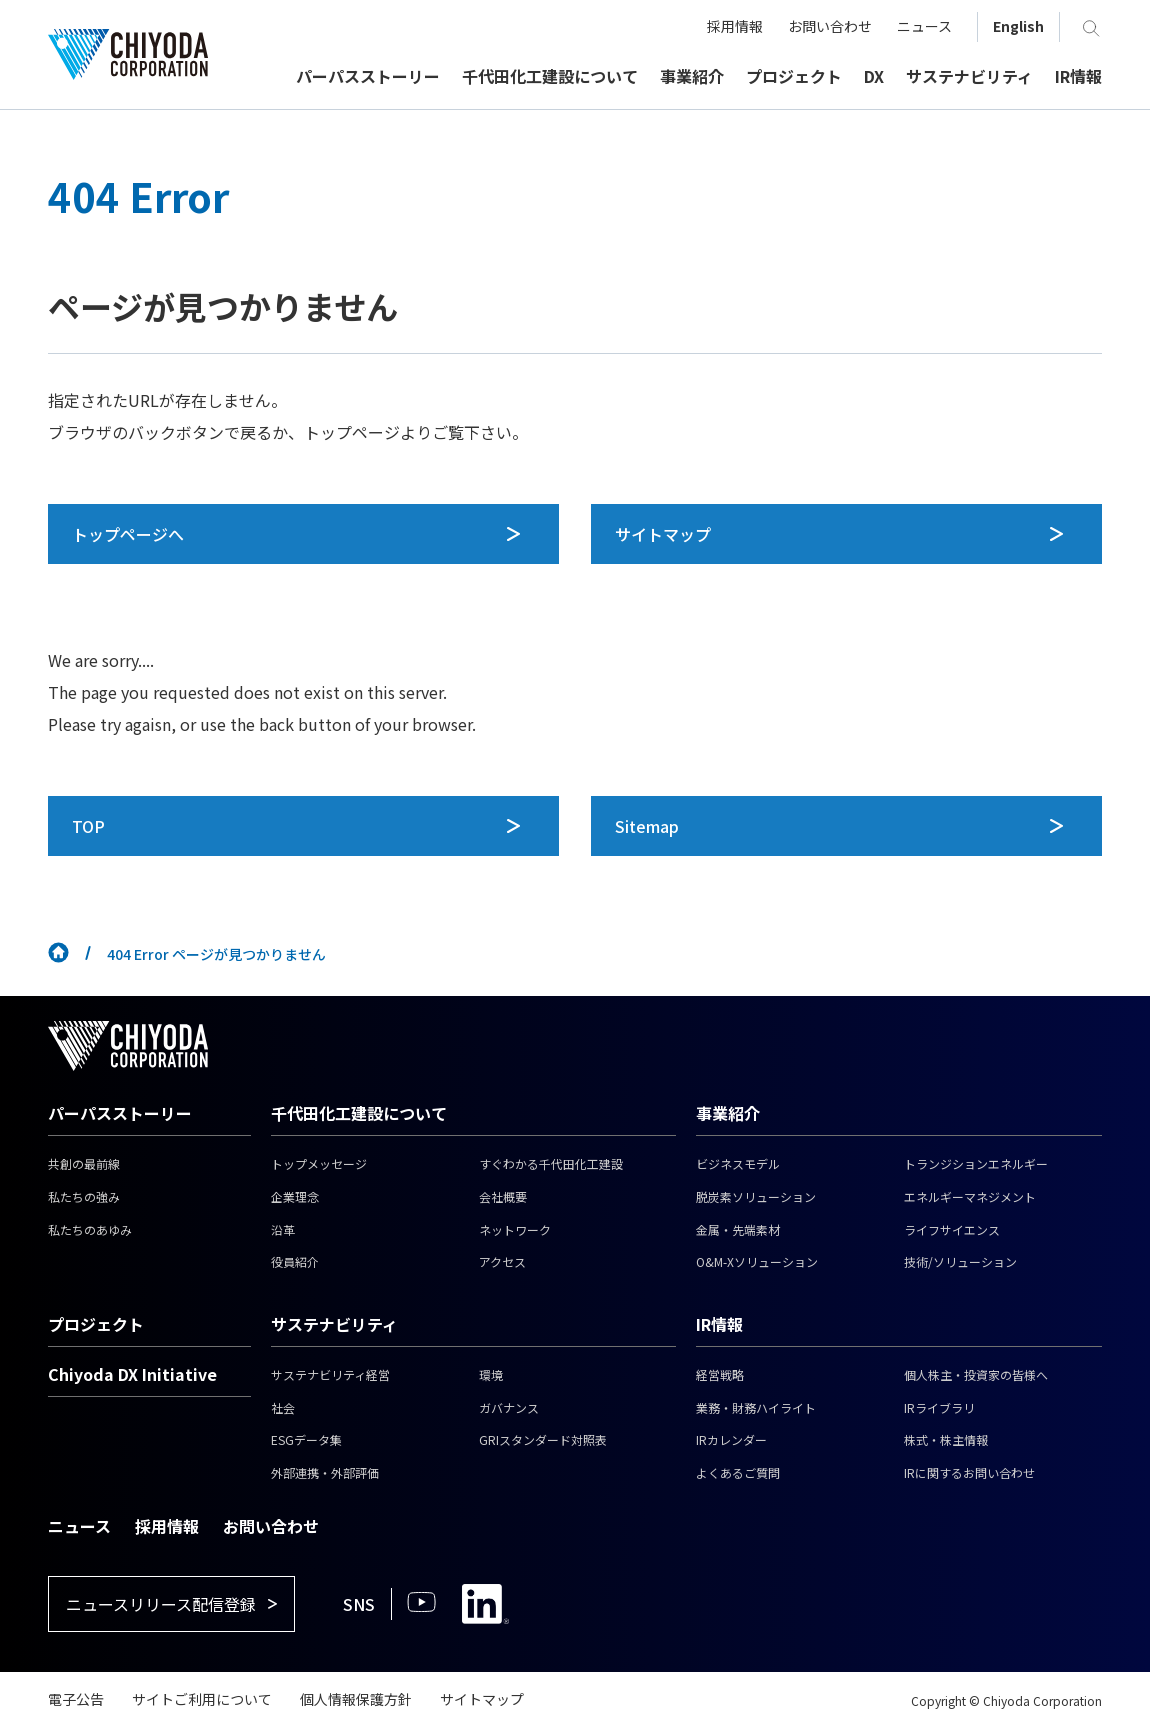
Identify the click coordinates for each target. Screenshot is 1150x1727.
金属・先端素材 (738, 1229)
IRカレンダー (731, 1439)
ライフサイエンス (952, 1229)
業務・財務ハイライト (756, 1407)
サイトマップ (482, 1699)
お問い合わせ (271, 1526)
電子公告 (76, 1699)
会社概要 (503, 1196)
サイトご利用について (202, 1699)
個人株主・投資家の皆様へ (976, 1374)
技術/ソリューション (960, 1261)
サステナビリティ (334, 1324)
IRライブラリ (939, 1407)
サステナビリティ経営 (330, 1374)
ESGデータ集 (306, 1439)
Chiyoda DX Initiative (132, 1374)
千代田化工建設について (359, 1113)
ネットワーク (515, 1229)
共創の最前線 (84, 1163)
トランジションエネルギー (976, 1163)
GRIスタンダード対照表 (543, 1439)
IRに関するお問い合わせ (969, 1472)
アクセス (502, 1261)
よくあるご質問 (738, 1472)
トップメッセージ (319, 1163)
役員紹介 (295, 1261)
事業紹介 (728, 1113)
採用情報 (167, 1526)
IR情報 (719, 1324)
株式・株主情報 (946, 1439)
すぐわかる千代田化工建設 (551, 1163)
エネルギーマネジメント (970, 1196)
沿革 (283, 1229)
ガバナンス (509, 1407)
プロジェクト (96, 1324)
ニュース (79, 1526)
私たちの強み (84, 1196)
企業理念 (295, 1196)
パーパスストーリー (120, 1113)
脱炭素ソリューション (756, 1196)
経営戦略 (720, 1374)
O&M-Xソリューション (757, 1261)
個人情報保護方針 (356, 1699)
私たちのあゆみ (90, 1229)
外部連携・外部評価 (325, 1472)
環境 (491, 1374)
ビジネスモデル (738, 1163)
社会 (283, 1407)
